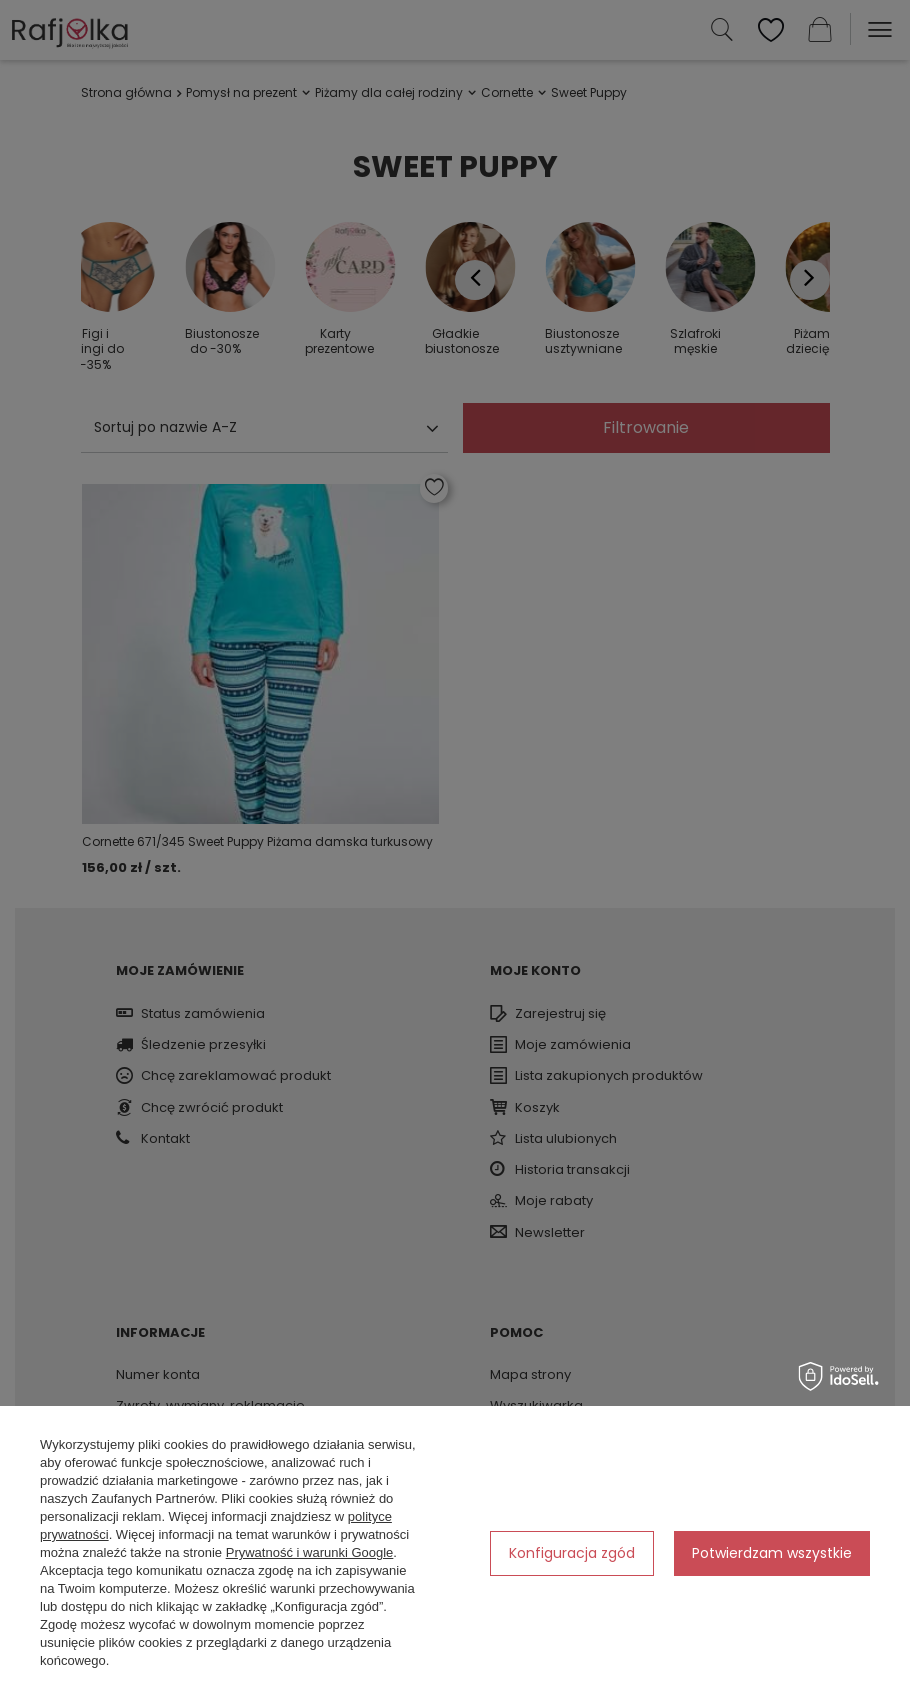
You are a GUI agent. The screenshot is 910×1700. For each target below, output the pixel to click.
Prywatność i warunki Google (310, 1552)
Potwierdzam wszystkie (772, 1553)
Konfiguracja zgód (572, 1553)
